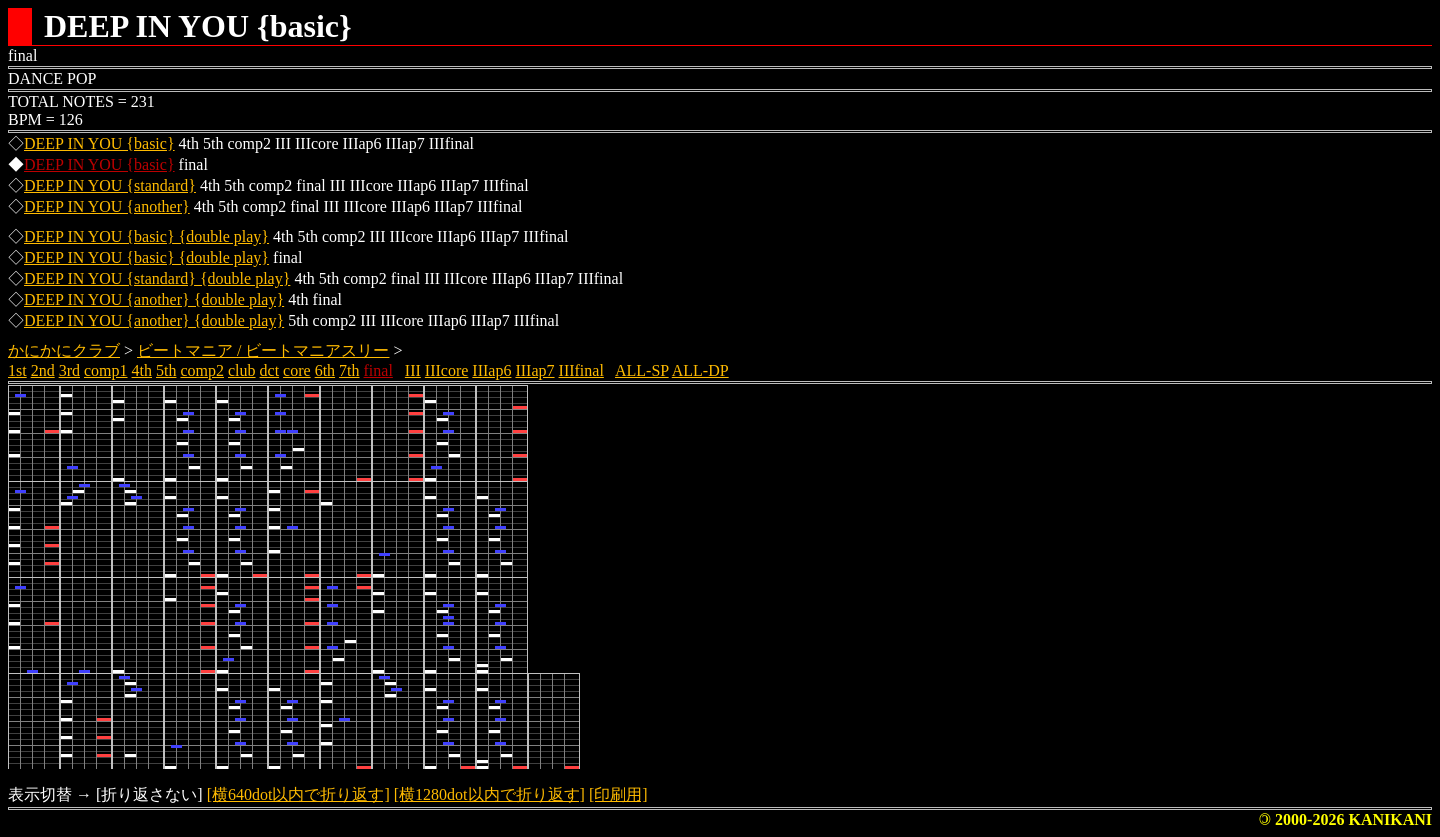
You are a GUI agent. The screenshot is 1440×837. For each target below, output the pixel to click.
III (413, 370)
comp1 (106, 370)
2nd (43, 370)
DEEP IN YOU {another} (107, 206)
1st (17, 370)
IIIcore (447, 370)
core (297, 370)
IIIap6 (491, 370)
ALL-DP (700, 370)
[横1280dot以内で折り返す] (489, 794)
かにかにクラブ (64, 350)
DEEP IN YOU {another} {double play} (154, 299)
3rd (69, 370)
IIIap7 (534, 370)
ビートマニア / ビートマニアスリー (263, 350)
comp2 (202, 370)
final (378, 370)
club (242, 370)
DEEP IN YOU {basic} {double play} (146, 236)
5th (166, 370)
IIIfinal (581, 370)
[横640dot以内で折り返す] (298, 794)
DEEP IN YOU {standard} (110, 185)
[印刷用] (618, 794)
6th (325, 370)
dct (270, 370)
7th (349, 370)
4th (142, 370)
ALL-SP (642, 370)
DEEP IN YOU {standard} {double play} (157, 278)
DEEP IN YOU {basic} (99, 143)
